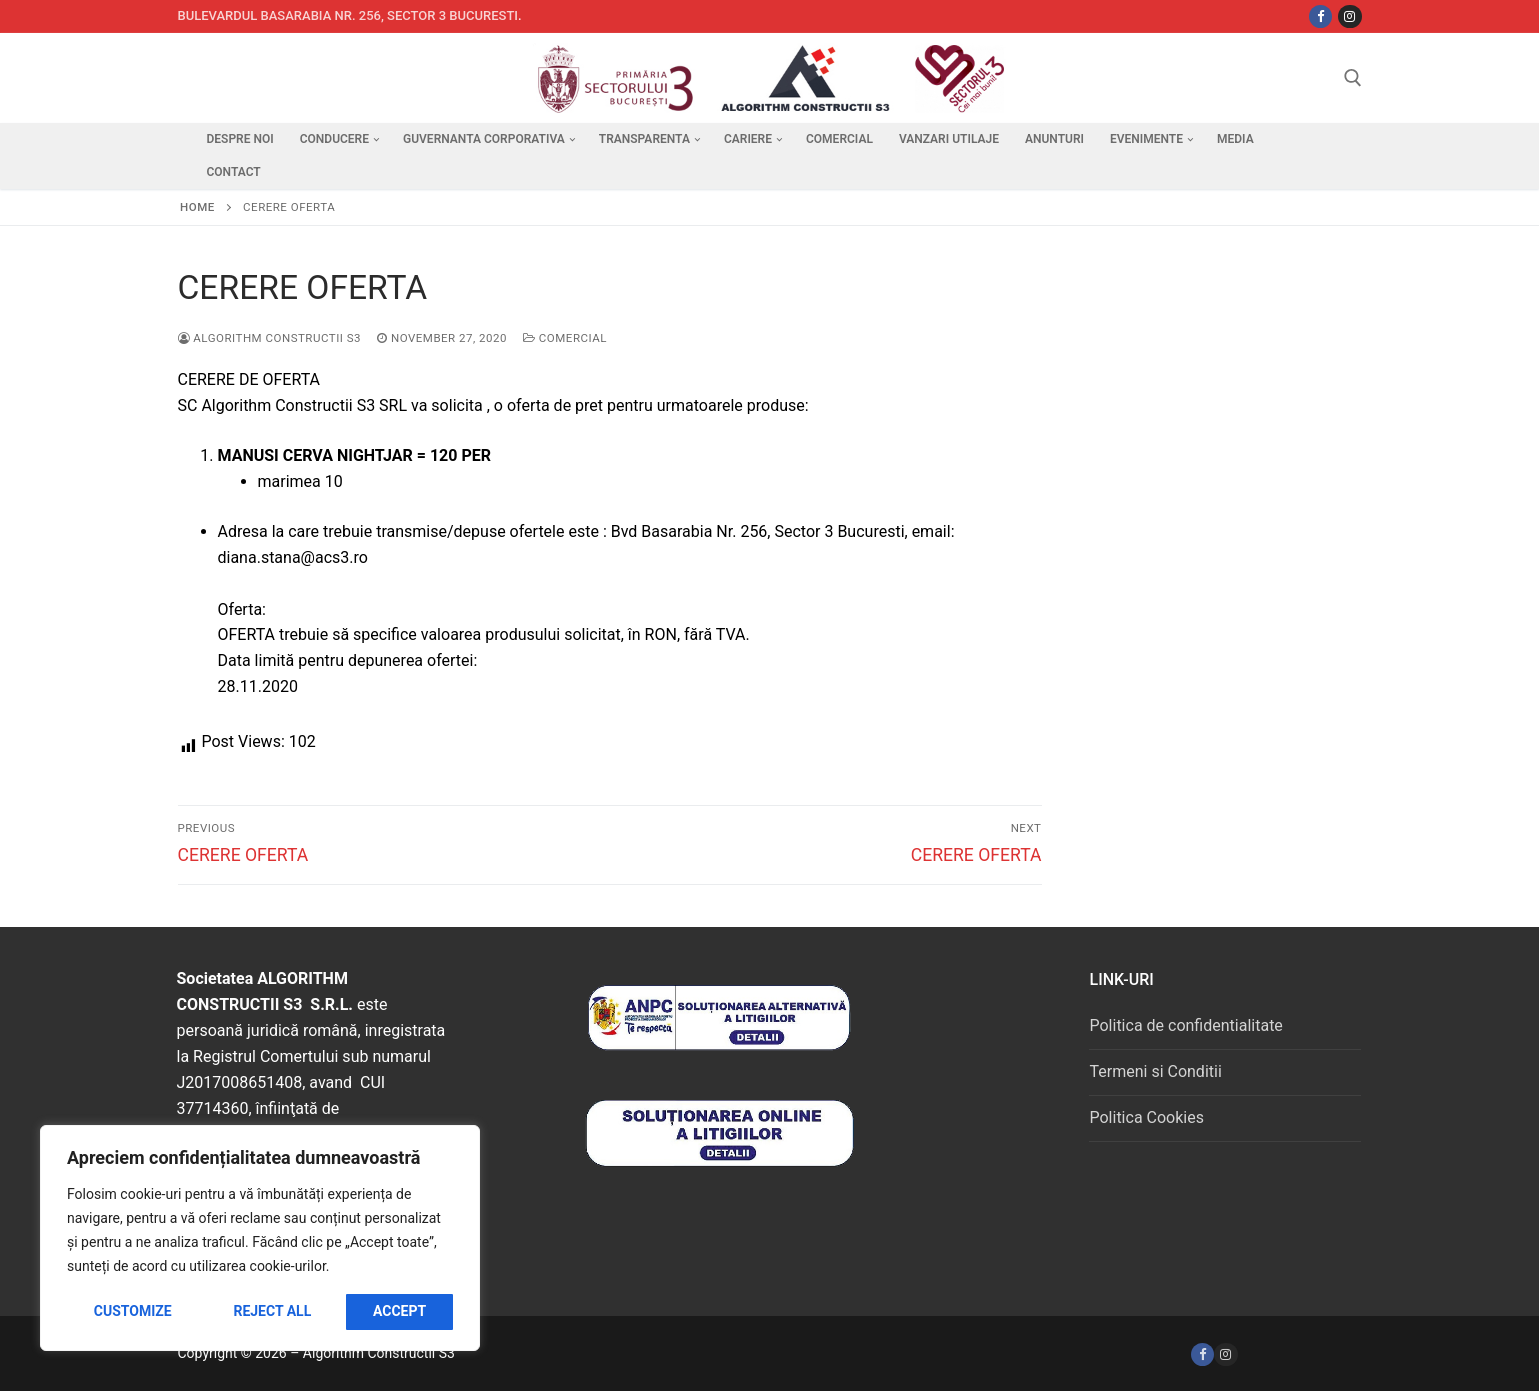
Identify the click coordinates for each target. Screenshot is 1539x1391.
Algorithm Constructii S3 (270, 338)
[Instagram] (1349, 16)
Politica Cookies (1146, 1117)
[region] (260, 1238)
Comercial (565, 338)
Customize (133, 1311)
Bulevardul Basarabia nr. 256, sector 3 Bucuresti (348, 15)
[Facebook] (1202, 1354)
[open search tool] (1353, 78)
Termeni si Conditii (1155, 1071)
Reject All (272, 1311)
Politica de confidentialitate (1185, 1025)
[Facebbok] (1320, 16)
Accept (399, 1311)
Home (197, 207)
